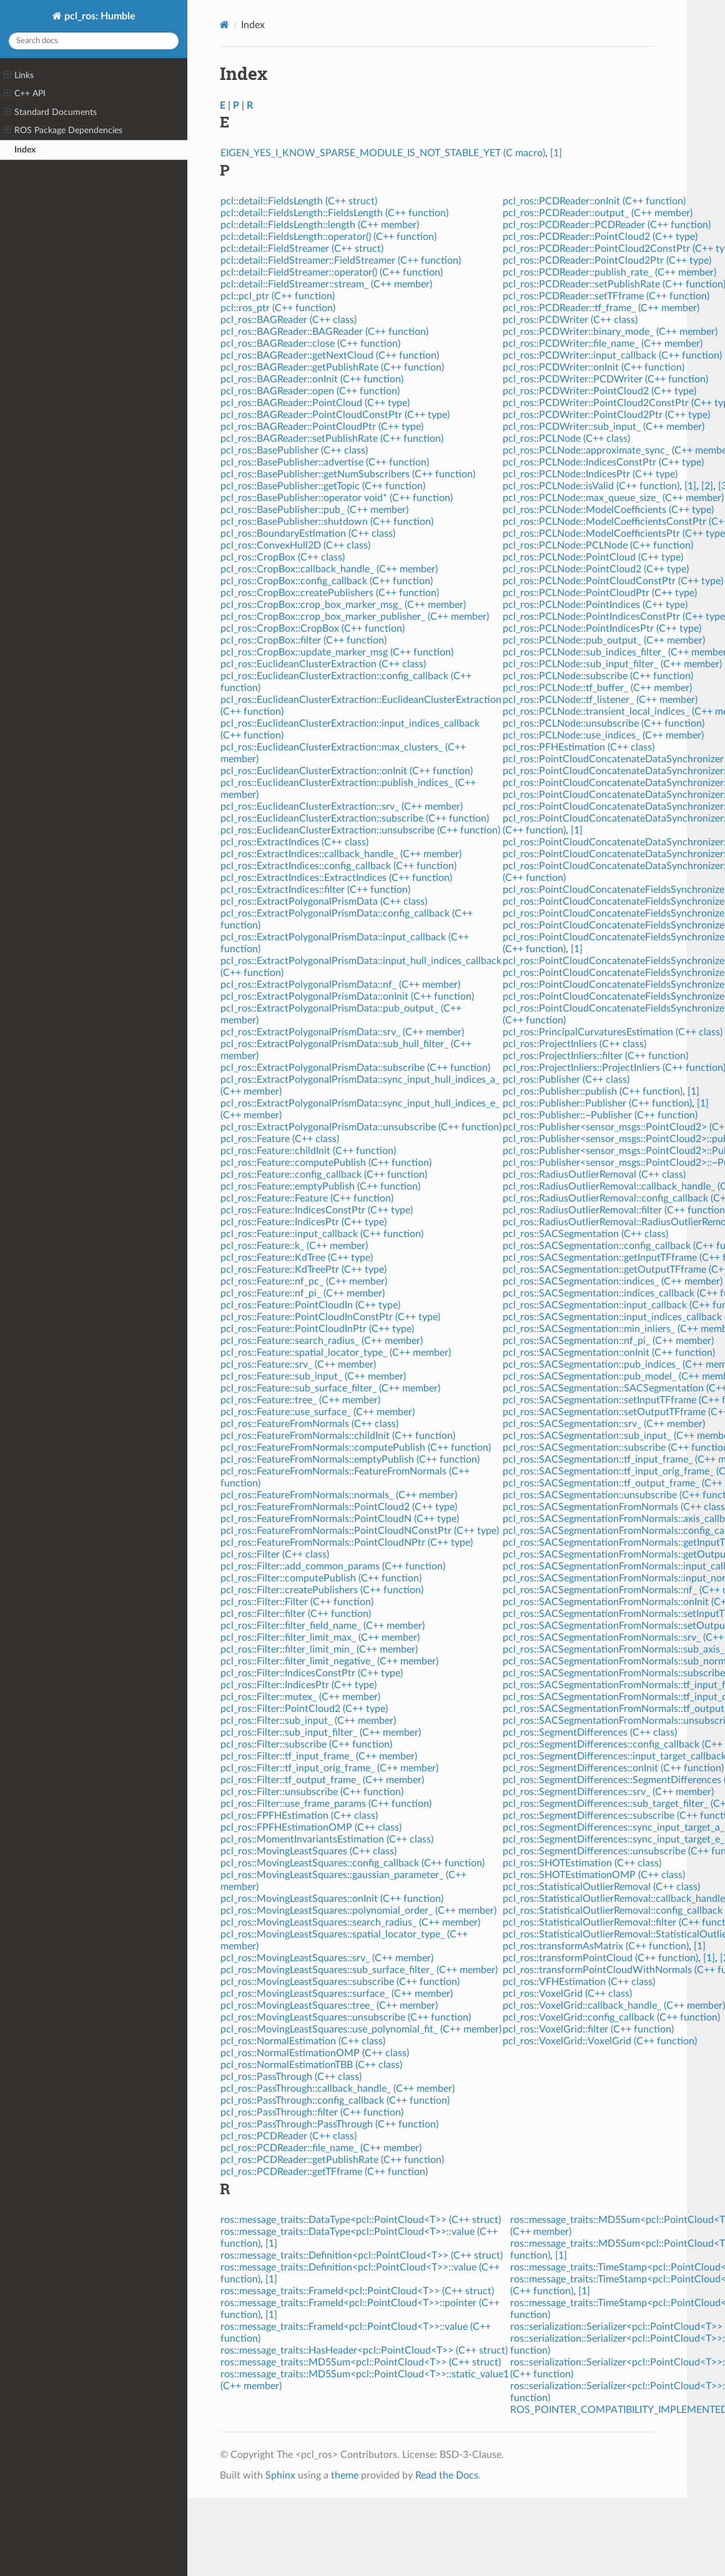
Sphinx (280, 2475)
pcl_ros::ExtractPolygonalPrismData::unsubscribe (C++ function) (360, 1127)
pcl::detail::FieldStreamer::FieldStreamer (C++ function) (340, 261)
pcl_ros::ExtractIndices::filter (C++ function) (315, 890)
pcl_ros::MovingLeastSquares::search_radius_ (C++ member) (350, 1922)
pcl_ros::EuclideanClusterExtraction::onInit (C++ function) (346, 771)
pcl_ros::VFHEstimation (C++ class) (579, 1982)
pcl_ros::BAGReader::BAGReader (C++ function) (324, 332)
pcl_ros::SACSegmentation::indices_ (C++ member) (613, 1281)
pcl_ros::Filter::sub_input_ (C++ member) (308, 1721)
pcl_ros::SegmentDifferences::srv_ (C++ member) (608, 1792)
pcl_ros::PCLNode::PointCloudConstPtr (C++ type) (613, 581)
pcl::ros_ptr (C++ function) (277, 308)
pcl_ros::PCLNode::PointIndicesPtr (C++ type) (602, 629)
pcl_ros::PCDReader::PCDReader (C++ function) (607, 225)
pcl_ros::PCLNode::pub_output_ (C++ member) (604, 640)
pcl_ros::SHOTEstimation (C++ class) (582, 1863)
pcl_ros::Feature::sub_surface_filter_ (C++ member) (330, 1388)
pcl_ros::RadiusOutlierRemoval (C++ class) (594, 1175)
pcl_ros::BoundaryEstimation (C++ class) (307, 534)
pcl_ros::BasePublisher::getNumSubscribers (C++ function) (347, 474)
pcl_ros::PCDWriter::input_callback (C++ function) (612, 356)
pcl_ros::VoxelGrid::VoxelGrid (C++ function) (600, 2041)
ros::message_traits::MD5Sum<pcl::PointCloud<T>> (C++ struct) (360, 2362)
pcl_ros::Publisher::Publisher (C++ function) (597, 1103)
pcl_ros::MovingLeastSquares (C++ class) (308, 1851)
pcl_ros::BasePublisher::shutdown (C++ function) (326, 522)
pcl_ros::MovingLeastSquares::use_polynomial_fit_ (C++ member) (360, 2029)
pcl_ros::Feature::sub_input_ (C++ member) (313, 1376)
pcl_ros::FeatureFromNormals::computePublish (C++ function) (355, 1448)
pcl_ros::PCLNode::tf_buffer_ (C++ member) (597, 688)
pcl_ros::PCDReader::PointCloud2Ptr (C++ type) (607, 261)
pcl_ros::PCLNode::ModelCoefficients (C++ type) (608, 510)
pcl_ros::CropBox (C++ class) (282, 557)
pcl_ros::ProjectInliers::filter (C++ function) (595, 1056)
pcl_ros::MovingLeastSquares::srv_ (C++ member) (326, 1958)
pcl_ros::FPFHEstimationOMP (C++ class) (311, 1828)
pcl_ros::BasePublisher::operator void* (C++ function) (336, 498)
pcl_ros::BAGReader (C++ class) (288, 320)
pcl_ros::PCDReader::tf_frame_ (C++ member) (601, 308)
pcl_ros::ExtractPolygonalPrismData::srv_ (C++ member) (342, 1032)
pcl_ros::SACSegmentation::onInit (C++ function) (609, 1353)
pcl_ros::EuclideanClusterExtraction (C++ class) (323, 664)
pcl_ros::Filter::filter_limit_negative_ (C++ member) (329, 1661)
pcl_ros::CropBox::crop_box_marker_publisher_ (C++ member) (354, 617)
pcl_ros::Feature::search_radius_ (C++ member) (321, 1341)
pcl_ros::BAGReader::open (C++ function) (310, 391)
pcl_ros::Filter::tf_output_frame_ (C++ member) (322, 1780)
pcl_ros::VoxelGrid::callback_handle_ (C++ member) (614, 2006)
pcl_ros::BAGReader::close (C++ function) (310, 344)
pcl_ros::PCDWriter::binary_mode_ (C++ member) (610, 332)
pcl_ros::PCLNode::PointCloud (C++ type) (593, 557)
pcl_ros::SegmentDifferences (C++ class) (590, 1733)
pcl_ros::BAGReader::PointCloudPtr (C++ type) (321, 427)
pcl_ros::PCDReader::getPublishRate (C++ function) (332, 2160)
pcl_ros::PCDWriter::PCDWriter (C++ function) (605, 379)
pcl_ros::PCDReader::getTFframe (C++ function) (324, 2172)
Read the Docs (446, 2475)
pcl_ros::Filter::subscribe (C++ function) (306, 1744)
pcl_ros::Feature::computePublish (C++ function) (326, 1163)
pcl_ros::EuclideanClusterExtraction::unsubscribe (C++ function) (360, 830)
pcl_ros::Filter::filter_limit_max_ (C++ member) (320, 1638)
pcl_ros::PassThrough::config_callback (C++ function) (335, 2101)
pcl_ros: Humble (99, 16)
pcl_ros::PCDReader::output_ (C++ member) (598, 213)
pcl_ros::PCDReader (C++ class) (288, 2136)
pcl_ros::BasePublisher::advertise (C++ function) (324, 462)
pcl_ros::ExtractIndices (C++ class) (294, 842)
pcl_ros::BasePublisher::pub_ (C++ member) (314, 510)
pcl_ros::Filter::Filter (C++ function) (296, 1602)
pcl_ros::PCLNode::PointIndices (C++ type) (595, 605)
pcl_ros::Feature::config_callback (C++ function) (323, 1175)
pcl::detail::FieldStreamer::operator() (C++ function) (331, 272)
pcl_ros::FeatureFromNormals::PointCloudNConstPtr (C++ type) (359, 1531)
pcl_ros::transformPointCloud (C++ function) (600, 1958)
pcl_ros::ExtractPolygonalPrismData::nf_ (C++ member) (340, 985)
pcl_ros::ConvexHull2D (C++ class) (295, 545)
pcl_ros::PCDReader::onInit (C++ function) (594, 201)
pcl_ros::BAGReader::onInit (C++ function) (311, 379)
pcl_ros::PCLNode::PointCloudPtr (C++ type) (600, 593)
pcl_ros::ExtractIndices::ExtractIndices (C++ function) (336, 878)
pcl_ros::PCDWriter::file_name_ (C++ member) (603, 344)
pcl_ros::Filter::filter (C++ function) (295, 1614)
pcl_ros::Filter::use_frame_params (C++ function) (326, 1804)
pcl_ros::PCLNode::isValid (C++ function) (591, 486)
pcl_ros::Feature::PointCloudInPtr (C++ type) (317, 1329)
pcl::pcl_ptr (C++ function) (277, 296)
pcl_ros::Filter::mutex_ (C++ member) (300, 1697)
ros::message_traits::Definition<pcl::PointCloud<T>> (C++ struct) (361, 2255)
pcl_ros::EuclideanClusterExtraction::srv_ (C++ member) (341, 807)
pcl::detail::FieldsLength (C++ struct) (298, 201)
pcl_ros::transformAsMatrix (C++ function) (596, 1946)
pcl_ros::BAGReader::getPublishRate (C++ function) (332, 367)
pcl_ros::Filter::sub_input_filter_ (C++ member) (320, 1733)
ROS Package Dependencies (63, 130)
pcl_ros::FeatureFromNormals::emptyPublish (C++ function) (350, 1460)
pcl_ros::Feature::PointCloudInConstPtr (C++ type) (330, 1317)
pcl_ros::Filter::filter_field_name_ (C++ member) (322, 1626)
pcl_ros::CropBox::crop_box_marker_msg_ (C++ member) (343, 605)
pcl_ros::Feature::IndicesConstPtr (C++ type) (316, 1210)
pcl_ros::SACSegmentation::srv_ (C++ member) (604, 1424)
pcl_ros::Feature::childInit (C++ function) (308, 1151)
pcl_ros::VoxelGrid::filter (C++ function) (588, 2029)
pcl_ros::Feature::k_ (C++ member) (294, 1246)
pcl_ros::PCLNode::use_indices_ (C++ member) (603, 735)
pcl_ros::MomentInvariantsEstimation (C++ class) (326, 1839)
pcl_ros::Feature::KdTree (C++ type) (296, 1258)
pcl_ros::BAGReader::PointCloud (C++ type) (315, 403)
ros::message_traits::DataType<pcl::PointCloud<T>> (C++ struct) (360, 2220)
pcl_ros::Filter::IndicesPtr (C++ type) (298, 1685)
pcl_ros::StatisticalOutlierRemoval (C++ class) (601, 1887)
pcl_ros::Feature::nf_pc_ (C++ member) (303, 1281)
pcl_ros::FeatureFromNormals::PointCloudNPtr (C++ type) (346, 1543)
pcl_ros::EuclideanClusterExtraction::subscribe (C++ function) (354, 818)
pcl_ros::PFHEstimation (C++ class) (578, 747)
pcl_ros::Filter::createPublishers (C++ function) (321, 1590)
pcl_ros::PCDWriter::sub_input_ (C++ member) (603, 427)
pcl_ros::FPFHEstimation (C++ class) (299, 1816)
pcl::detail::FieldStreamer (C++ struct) (301, 249)
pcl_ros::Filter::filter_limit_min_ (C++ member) (319, 1649)
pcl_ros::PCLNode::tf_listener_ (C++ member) (600, 700)
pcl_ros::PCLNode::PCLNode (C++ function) (598, 545)
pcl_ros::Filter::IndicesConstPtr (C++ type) (311, 1673)
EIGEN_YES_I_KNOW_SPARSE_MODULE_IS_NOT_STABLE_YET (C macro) (382, 153)
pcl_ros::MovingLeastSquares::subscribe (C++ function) (340, 1982)
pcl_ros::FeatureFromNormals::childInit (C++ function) (337, 1436)
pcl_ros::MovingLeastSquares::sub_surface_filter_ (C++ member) (359, 1970)
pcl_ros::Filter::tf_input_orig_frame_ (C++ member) (329, 1768)
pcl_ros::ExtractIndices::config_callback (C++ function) (338, 866)
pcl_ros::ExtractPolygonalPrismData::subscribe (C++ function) (355, 1068)
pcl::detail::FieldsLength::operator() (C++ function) (328, 237)
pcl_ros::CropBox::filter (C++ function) (303, 640)
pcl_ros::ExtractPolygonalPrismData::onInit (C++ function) (347, 997)
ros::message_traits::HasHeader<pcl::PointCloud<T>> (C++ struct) (364, 2350)
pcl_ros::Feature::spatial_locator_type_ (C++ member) (335, 1353)
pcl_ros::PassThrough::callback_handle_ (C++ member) (337, 2089)
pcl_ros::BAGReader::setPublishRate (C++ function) (331, 439)
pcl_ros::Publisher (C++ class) (566, 1080)
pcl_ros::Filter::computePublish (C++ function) (321, 1578)
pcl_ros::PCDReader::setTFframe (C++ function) (606, 296)
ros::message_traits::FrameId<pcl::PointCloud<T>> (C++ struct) (357, 2291)
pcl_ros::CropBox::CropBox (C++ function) (312, 629)
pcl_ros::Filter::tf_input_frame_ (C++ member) (318, 1756)
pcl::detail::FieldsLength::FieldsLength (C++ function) (334, 213)
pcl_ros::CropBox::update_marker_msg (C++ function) (336, 652)
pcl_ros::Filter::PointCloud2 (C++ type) (304, 1709)
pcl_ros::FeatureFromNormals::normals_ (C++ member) (338, 1495)
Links (19, 75)
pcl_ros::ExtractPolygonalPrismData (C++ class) (323, 902)
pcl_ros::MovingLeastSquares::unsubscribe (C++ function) (345, 2017)
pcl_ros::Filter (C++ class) (274, 1554)
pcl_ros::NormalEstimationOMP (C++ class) (314, 2053)
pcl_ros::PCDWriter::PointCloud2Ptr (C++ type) (606, 415)
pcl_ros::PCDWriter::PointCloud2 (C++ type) (599, 391)
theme (344, 2475)
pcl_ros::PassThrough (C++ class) (291, 2077)
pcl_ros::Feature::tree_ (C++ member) (300, 1400)
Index (25, 149)
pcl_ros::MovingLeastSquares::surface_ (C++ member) (336, 1994)
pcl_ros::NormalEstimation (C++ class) (302, 2041)
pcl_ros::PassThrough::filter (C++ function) (311, 2112)
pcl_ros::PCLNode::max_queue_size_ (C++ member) (613, 498)
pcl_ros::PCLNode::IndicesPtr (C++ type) (590, 474)
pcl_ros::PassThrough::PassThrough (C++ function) (329, 2124)
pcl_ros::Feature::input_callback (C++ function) (321, 1234)
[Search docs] (93, 41)
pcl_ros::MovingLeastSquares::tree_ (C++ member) (329, 2006)
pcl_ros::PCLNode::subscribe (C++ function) (598, 676)
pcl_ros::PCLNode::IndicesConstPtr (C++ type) (603, 462)
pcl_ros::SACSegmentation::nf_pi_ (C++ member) (608, 1341)
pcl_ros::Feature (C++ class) (279, 1139)
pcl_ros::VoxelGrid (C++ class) (567, 1994)
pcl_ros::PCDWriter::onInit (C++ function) (593, 367)
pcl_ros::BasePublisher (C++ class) (294, 450)
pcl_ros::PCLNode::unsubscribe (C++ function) (603, 724)
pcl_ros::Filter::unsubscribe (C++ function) (311, 1792)
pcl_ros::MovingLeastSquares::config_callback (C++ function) (352, 1863)
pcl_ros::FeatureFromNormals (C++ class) (309, 1424)
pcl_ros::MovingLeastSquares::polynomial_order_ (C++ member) (358, 1911)
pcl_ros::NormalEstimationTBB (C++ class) (311, 2065)
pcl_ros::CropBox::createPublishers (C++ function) (329, 593)
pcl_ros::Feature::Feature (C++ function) (306, 1198)
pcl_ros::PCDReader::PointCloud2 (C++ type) (600, 237)
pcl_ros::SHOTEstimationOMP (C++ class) (594, 1875)
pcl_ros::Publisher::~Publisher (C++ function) (600, 1115)
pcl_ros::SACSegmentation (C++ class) (585, 1234)
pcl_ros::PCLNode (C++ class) (566, 439)
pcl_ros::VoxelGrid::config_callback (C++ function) (611, 2017)
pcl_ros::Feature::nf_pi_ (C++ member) (302, 1293)
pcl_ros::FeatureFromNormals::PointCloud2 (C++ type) (338, 1507)
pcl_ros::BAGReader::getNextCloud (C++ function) (329, 356)
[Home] (224, 24)
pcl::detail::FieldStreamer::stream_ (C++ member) (326, 284)
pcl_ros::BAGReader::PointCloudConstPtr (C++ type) (335, 415)
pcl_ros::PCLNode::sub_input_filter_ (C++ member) (612, 664)
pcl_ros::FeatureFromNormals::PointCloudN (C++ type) (339, 1519)
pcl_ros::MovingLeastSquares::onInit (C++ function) (331, 1899)
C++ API (25, 93)
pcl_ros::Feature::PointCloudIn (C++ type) (310, 1305)
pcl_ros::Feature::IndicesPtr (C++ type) (303, 1222)
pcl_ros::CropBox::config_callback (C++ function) (326, 581)
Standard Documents (50, 112)
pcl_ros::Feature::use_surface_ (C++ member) (317, 1412)
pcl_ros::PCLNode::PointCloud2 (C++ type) (596, 569)
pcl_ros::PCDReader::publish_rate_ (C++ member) (609, 272)
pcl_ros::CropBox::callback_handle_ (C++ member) (329, 569)
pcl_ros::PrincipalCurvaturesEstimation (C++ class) (613, 1032)
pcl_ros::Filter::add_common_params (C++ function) (332, 1566)
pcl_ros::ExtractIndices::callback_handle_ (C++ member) (340, 854)
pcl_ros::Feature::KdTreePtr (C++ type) (303, 1270)
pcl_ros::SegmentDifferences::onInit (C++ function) (613, 1768)
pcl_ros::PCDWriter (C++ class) (570, 320)
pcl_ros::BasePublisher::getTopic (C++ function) (322, 486)
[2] (707, 486)
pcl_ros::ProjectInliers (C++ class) (574, 1044)
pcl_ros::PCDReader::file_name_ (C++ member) (321, 2148)
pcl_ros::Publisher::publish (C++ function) (593, 1092)
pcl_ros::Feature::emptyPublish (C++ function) (320, 1186)
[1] (556, 153)
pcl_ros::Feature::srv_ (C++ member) (298, 1365)
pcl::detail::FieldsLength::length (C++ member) (319, 225)
